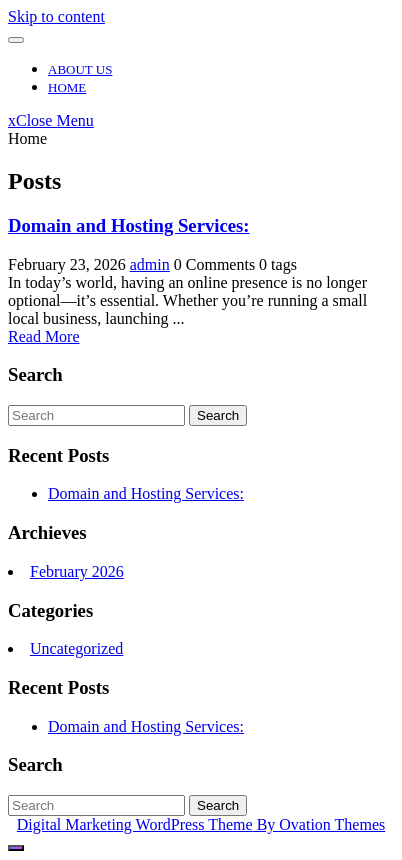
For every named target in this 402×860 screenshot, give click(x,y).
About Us (80, 69)
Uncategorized (76, 648)
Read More (44, 336)
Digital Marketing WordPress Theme (201, 824)
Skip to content (56, 16)
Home (67, 87)
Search (218, 415)
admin (150, 264)
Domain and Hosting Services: (129, 225)
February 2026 (77, 571)
